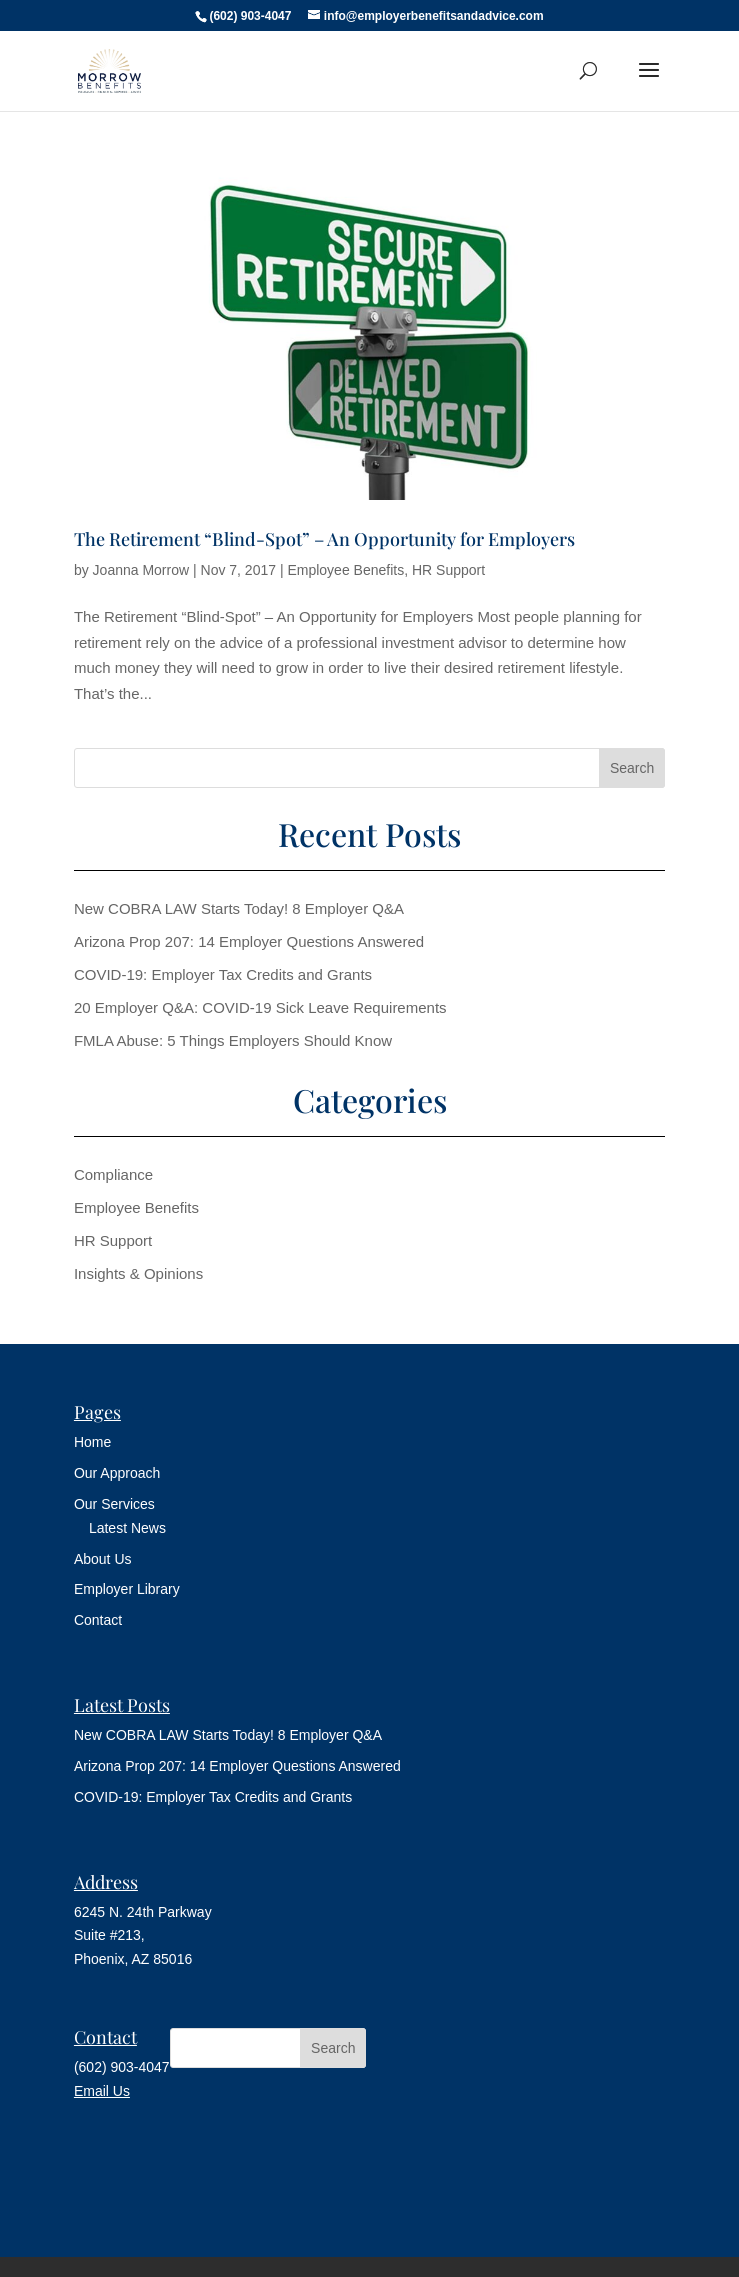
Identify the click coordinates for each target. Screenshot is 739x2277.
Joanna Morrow (141, 570)
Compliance (113, 1174)
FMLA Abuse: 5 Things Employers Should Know (233, 1040)
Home (92, 1442)
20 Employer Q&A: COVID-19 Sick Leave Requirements (260, 1007)
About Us (103, 1559)
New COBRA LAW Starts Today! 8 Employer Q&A (239, 908)
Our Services (114, 1504)
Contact (98, 1620)
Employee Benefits (345, 570)
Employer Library (127, 1589)
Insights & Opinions (138, 1273)
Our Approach (117, 1473)
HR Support (448, 570)
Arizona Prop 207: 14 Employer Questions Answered (249, 941)
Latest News (127, 1528)
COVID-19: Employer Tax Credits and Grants (223, 974)
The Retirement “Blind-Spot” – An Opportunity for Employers (324, 539)
